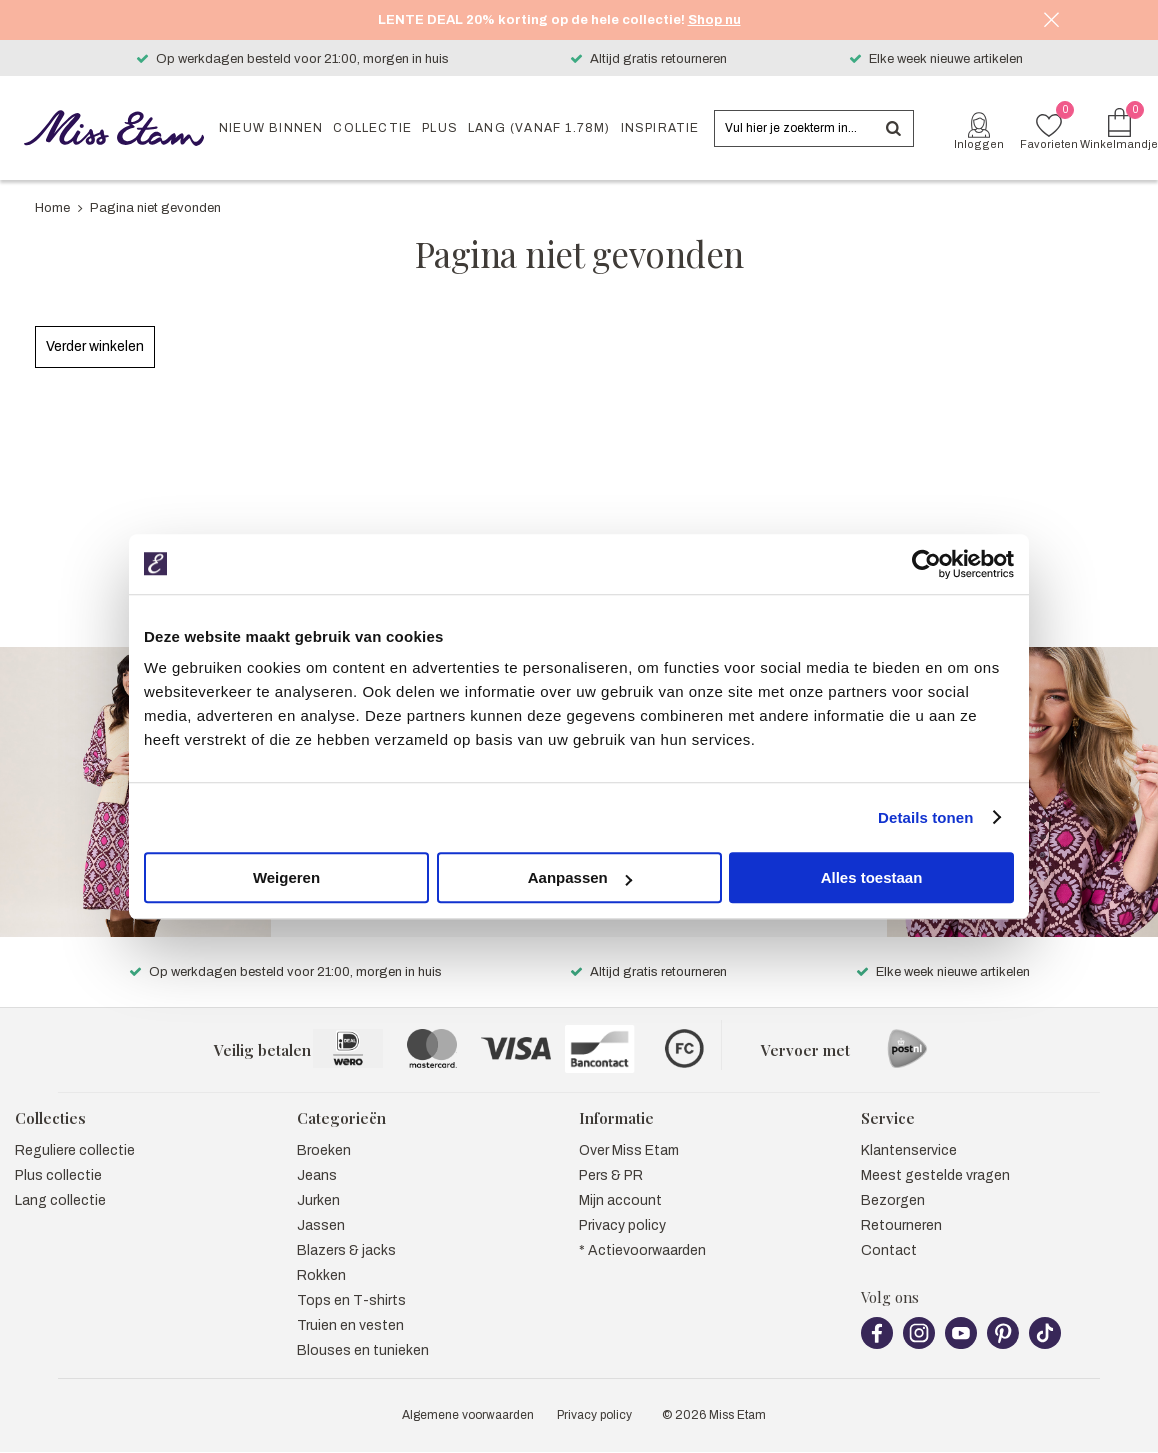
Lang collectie (60, 1178)
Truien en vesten (350, 1303)
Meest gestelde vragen (935, 1153)
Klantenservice (909, 1128)
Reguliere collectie (75, 1128)
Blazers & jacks (346, 1228)
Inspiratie (660, 128)
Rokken (321, 1253)
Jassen (321, 1203)
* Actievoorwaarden (642, 1228)
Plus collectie (58, 1153)
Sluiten (1051, 20)
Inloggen (979, 144)
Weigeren (286, 877)
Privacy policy (622, 1203)
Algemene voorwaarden (468, 1393)
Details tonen (925, 817)
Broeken (324, 1128)
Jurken (318, 1178)
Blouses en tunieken (363, 1328)
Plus (440, 128)
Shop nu (714, 20)
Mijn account (620, 1178)
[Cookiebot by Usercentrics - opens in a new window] (926, 564)
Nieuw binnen (271, 128)
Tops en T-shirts (351, 1278)
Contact (889, 1228)
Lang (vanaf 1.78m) (539, 128)
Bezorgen (893, 1178)
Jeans (317, 1153)
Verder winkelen (95, 346)
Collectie (372, 128)
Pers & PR (611, 1153)
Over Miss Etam (629, 1128)
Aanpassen (580, 877)
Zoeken (893, 128)
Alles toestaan (872, 877)
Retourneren (901, 1203)
